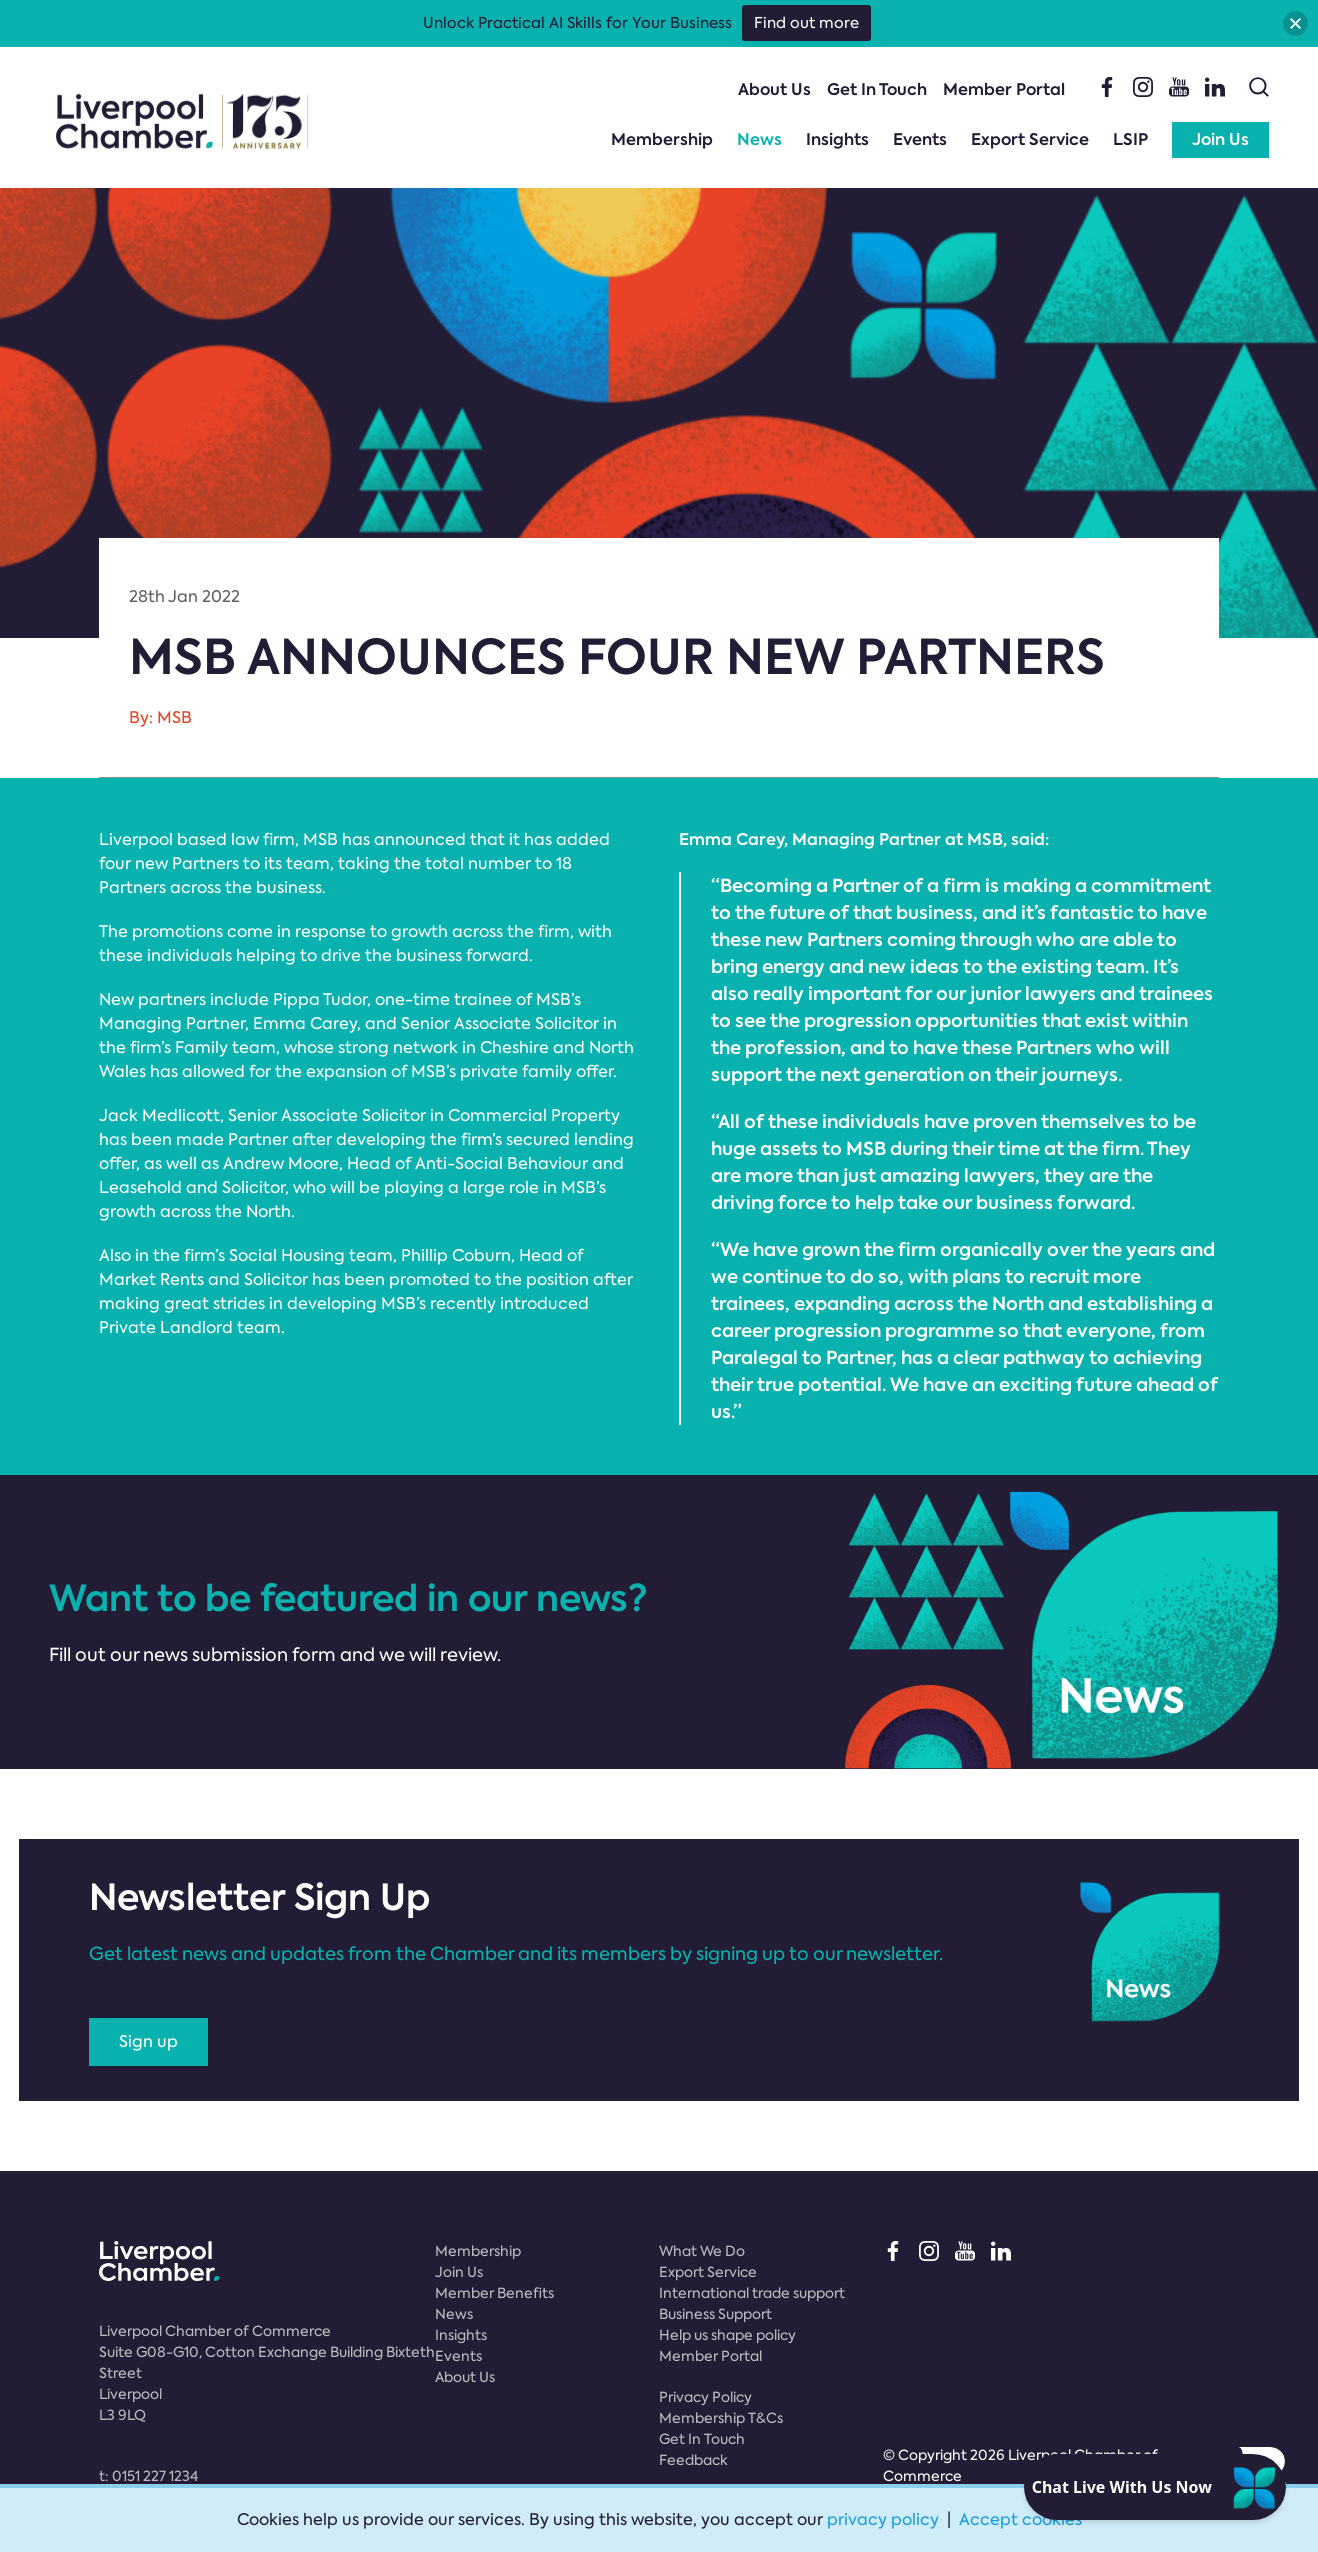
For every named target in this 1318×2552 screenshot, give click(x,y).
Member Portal (1004, 89)
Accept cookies (1020, 2519)
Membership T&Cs (721, 2418)
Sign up (148, 2041)
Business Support (715, 2314)
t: (148, 2476)
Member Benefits (494, 2293)
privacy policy (883, 2519)
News (759, 139)
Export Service (1030, 139)
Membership (662, 139)
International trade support (752, 2293)
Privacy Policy (705, 2397)
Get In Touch (877, 89)
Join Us (1220, 139)
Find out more (806, 23)
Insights (837, 139)
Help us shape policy (727, 2335)
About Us (774, 89)
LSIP (1130, 139)
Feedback (693, 2460)
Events (920, 139)
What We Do (702, 2251)
